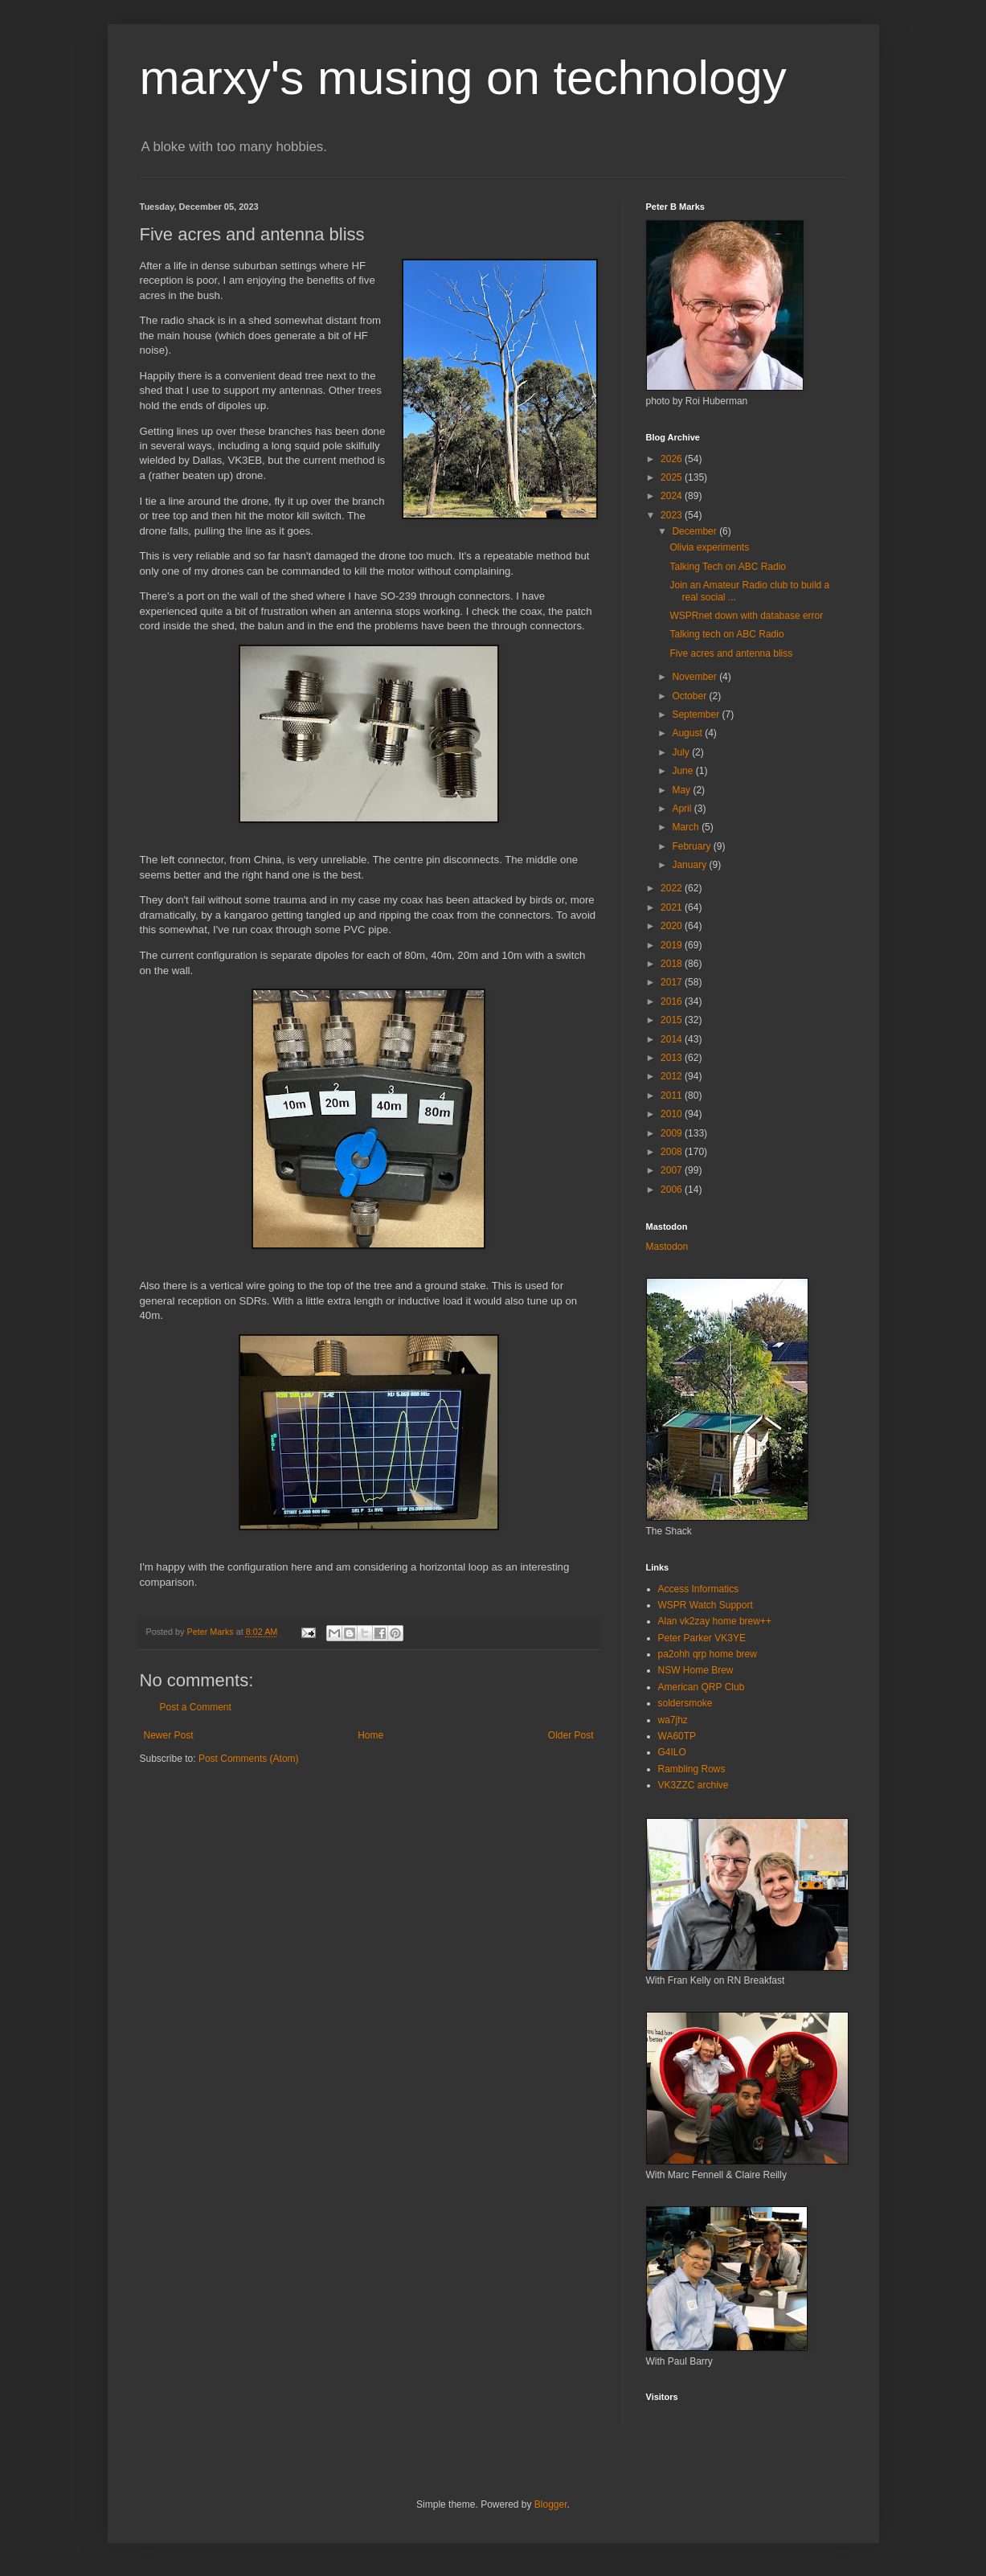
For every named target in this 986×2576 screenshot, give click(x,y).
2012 (673, 1076)
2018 (673, 963)
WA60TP (677, 1736)
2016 (673, 1001)
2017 (673, 982)
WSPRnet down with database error (746, 615)
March (687, 827)
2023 (673, 515)
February (692, 846)
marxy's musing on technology (463, 77)
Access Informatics (698, 1589)
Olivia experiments (709, 547)
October (690, 696)
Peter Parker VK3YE (702, 1638)
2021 (673, 907)
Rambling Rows (692, 1769)
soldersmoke (685, 1703)
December (695, 531)
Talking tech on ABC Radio (726, 634)
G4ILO (672, 1752)
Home (370, 1735)
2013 (673, 1057)
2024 (673, 496)
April (682, 808)
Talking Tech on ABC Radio (727, 566)
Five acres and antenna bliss (730, 653)
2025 (673, 477)
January (690, 864)
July (682, 752)
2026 (673, 459)
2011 (673, 1095)
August (688, 733)
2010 (673, 1114)
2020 (673, 926)
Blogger (550, 2504)
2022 (673, 888)
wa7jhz (673, 1720)
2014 (673, 1039)
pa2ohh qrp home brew (707, 1654)
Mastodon (667, 1246)
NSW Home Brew (696, 1670)
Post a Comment (195, 1707)
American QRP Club (701, 1687)
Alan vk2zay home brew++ (714, 1621)
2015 (673, 1020)
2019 (673, 945)
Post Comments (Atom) (248, 1758)
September (697, 714)
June (683, 770)
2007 (673, 1170)
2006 (673, 1189)
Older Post (571, 1735)
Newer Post (169, 1735)
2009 (673, 1133)
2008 (673, 1151)
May (682, 790)
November (695, 676)
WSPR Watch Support (705, 1605)
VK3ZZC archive (693, 1785)
